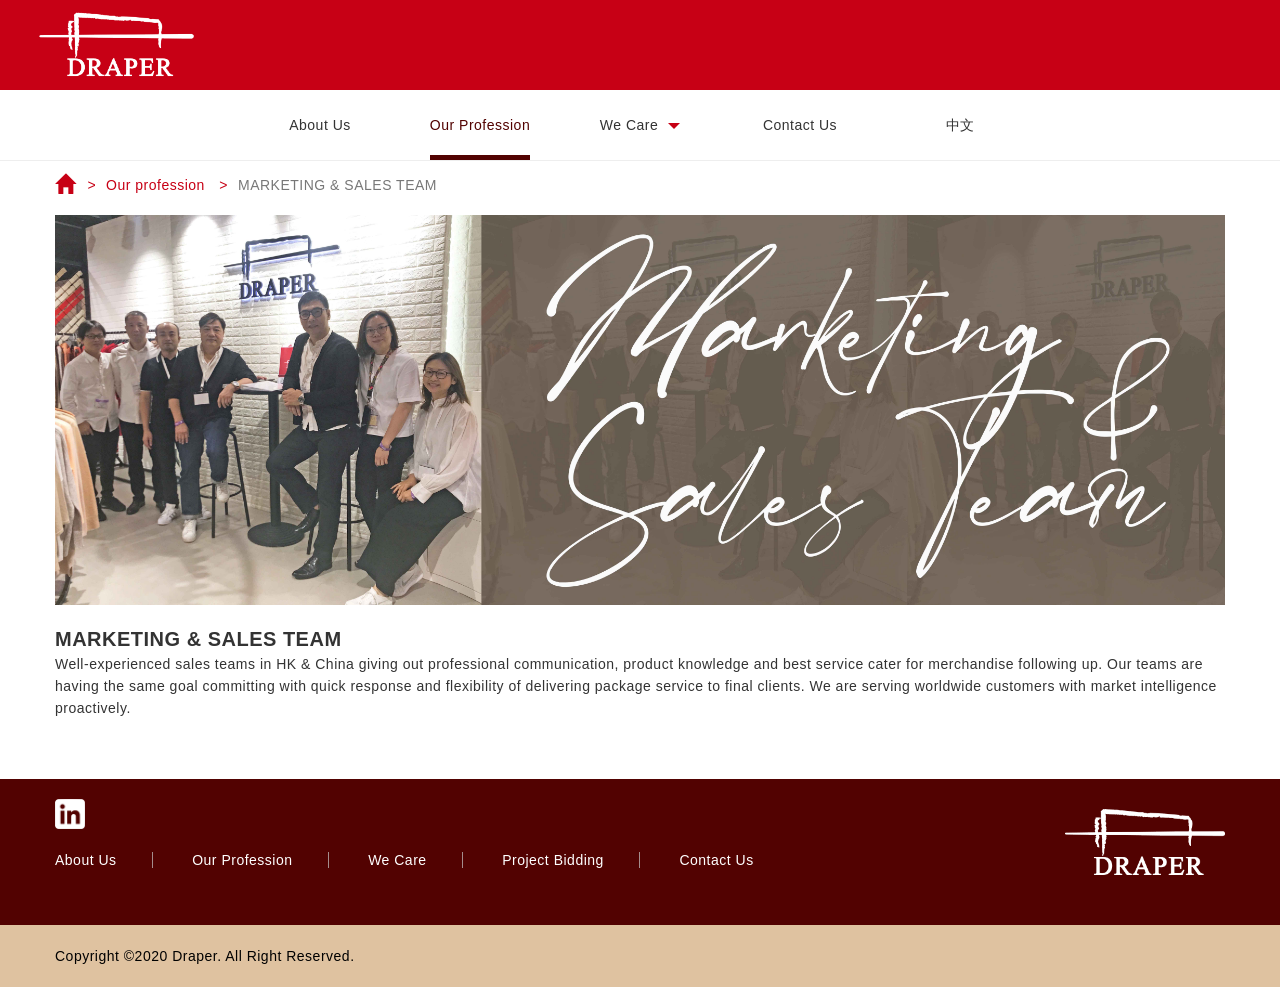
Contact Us (800, 125)
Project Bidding (555, 860)
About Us (320, 125)
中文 (960, 125)
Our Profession (480, 125)
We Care (640, 125)
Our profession (155, 185)
